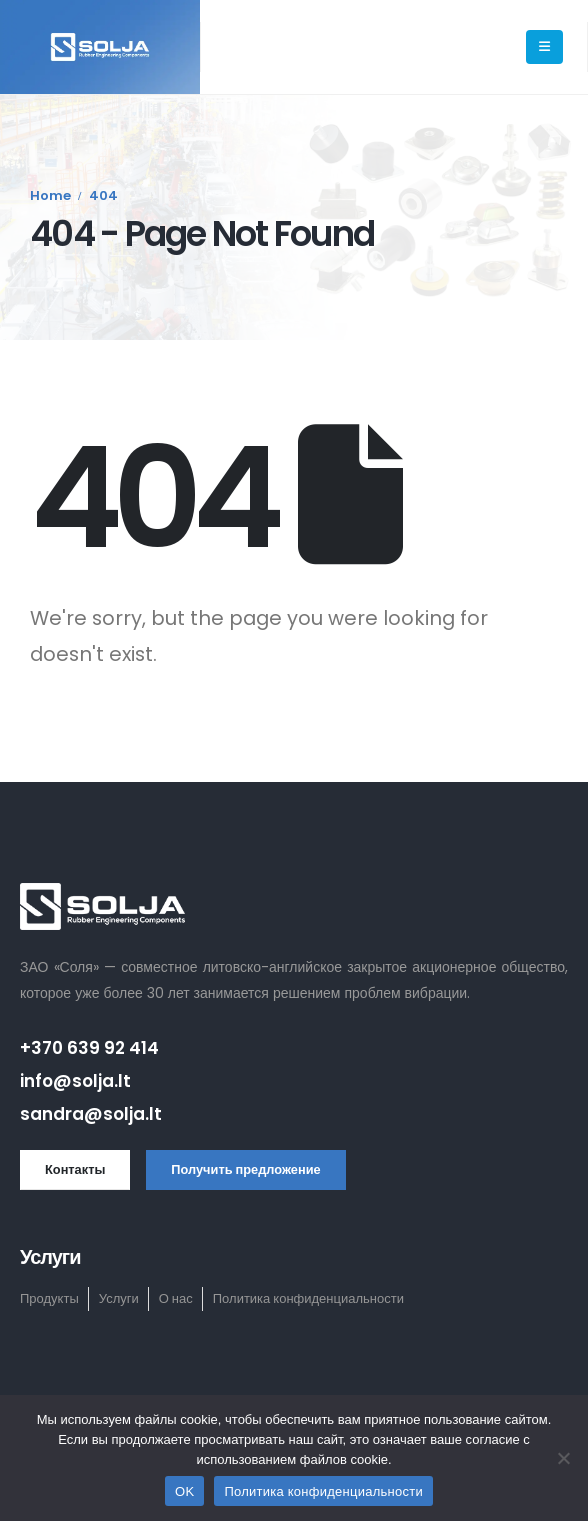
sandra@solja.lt (91, 1114)
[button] (75, 1170)
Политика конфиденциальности (323, 1491)
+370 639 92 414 (89, 1048)
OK (184, 1491)
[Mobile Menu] (544, 47)
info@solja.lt (75, 1081)
